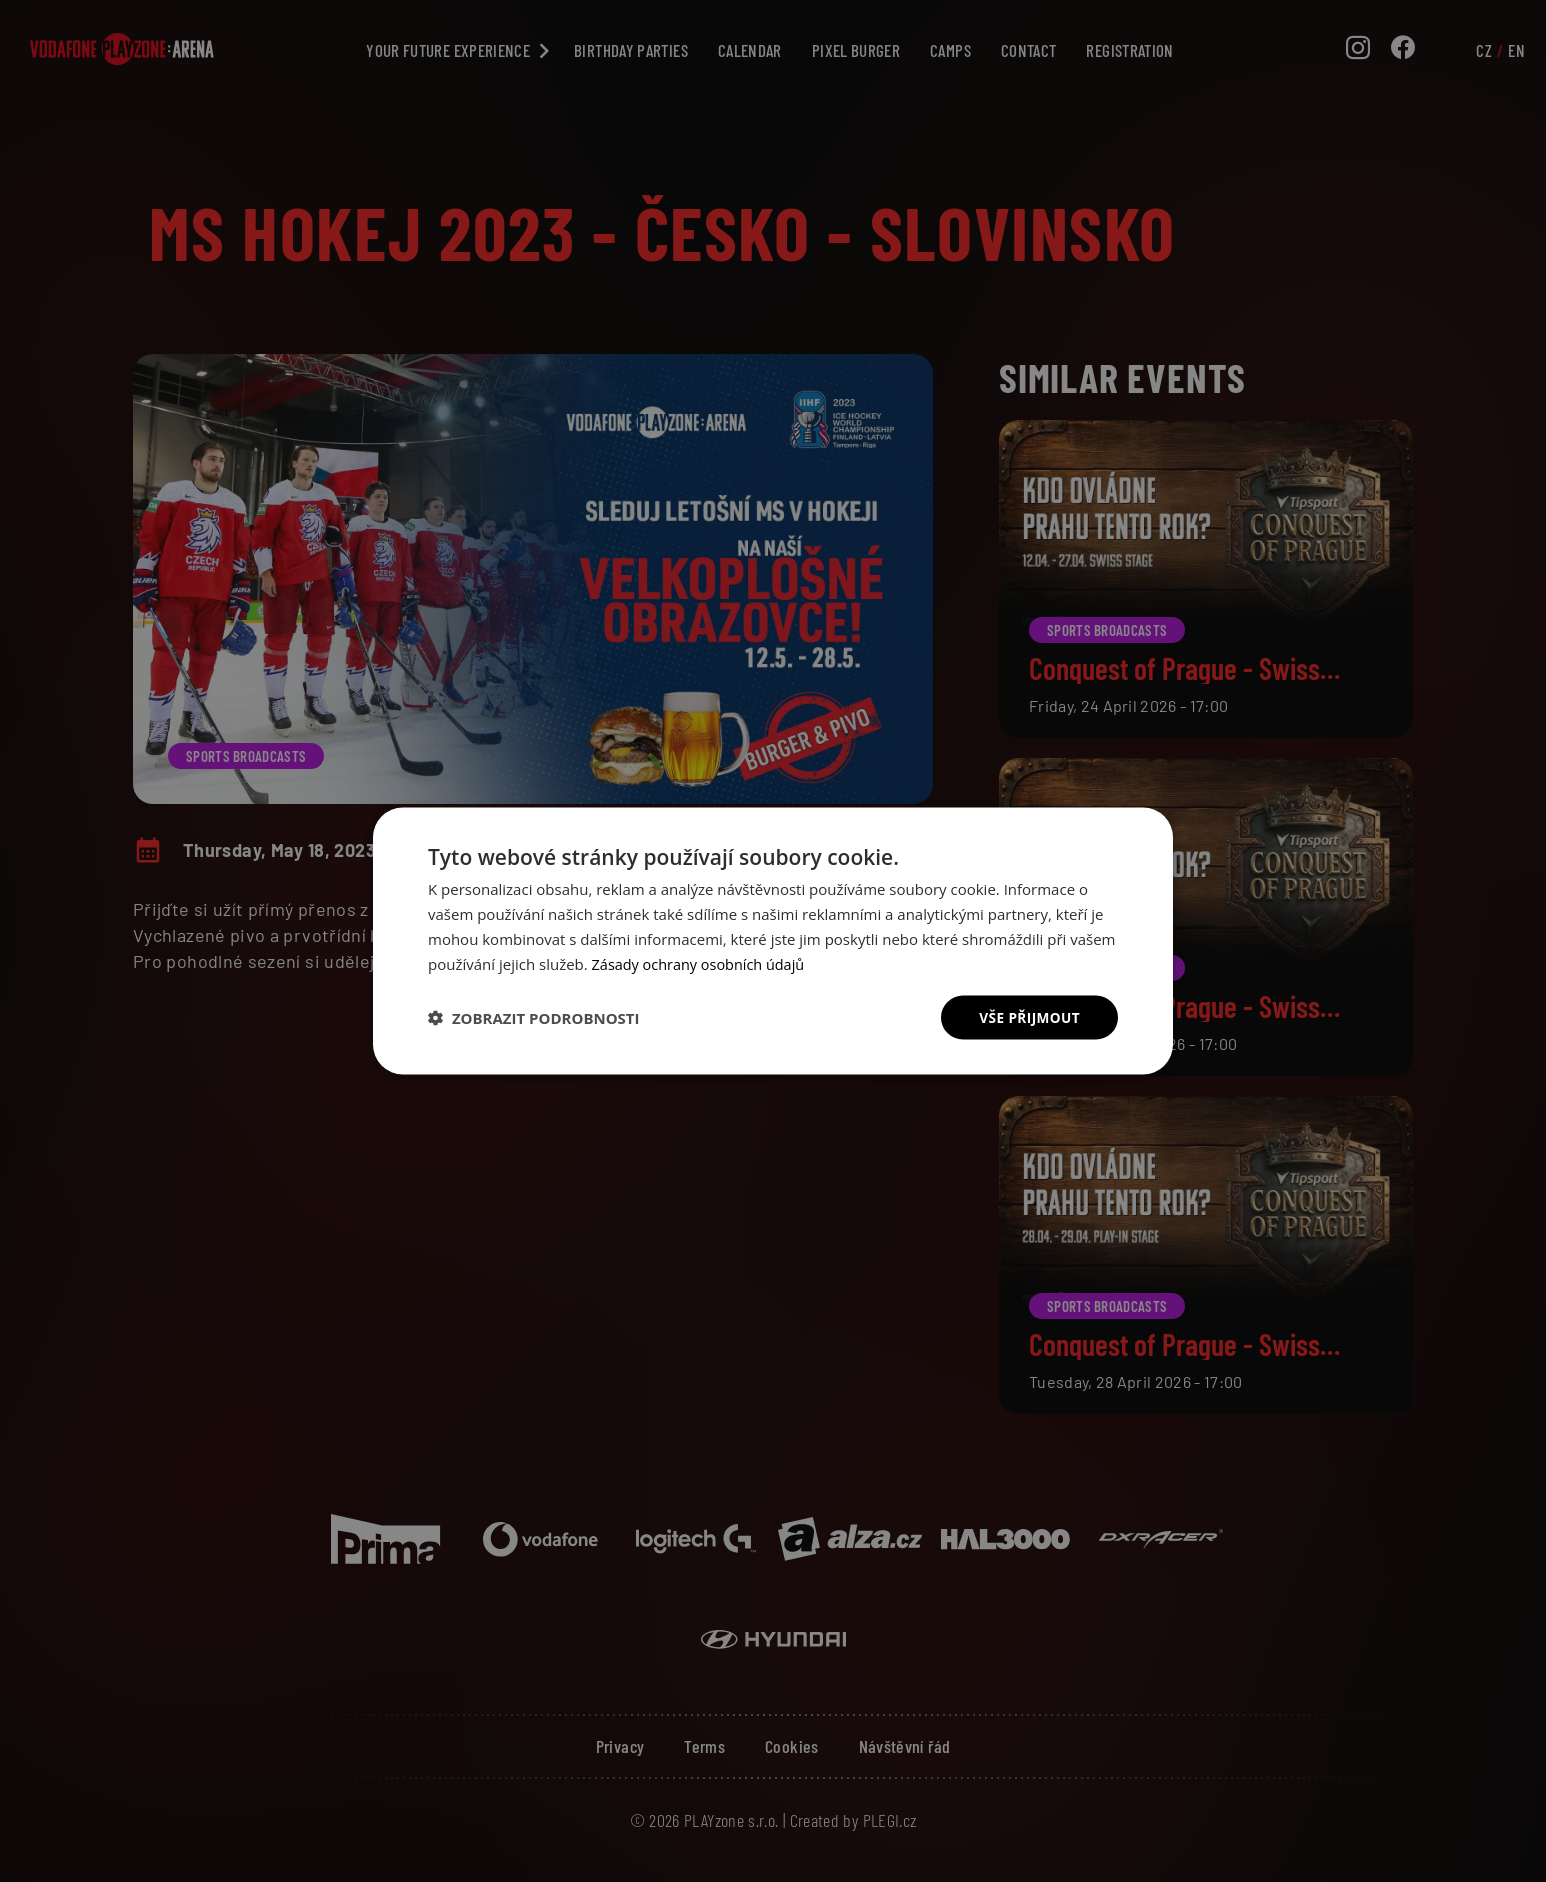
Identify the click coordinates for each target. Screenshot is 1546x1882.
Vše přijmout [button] (1028, 1016)
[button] (534, 1018)
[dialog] (773, 941)
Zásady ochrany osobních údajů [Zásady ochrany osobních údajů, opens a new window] (702, 963)
